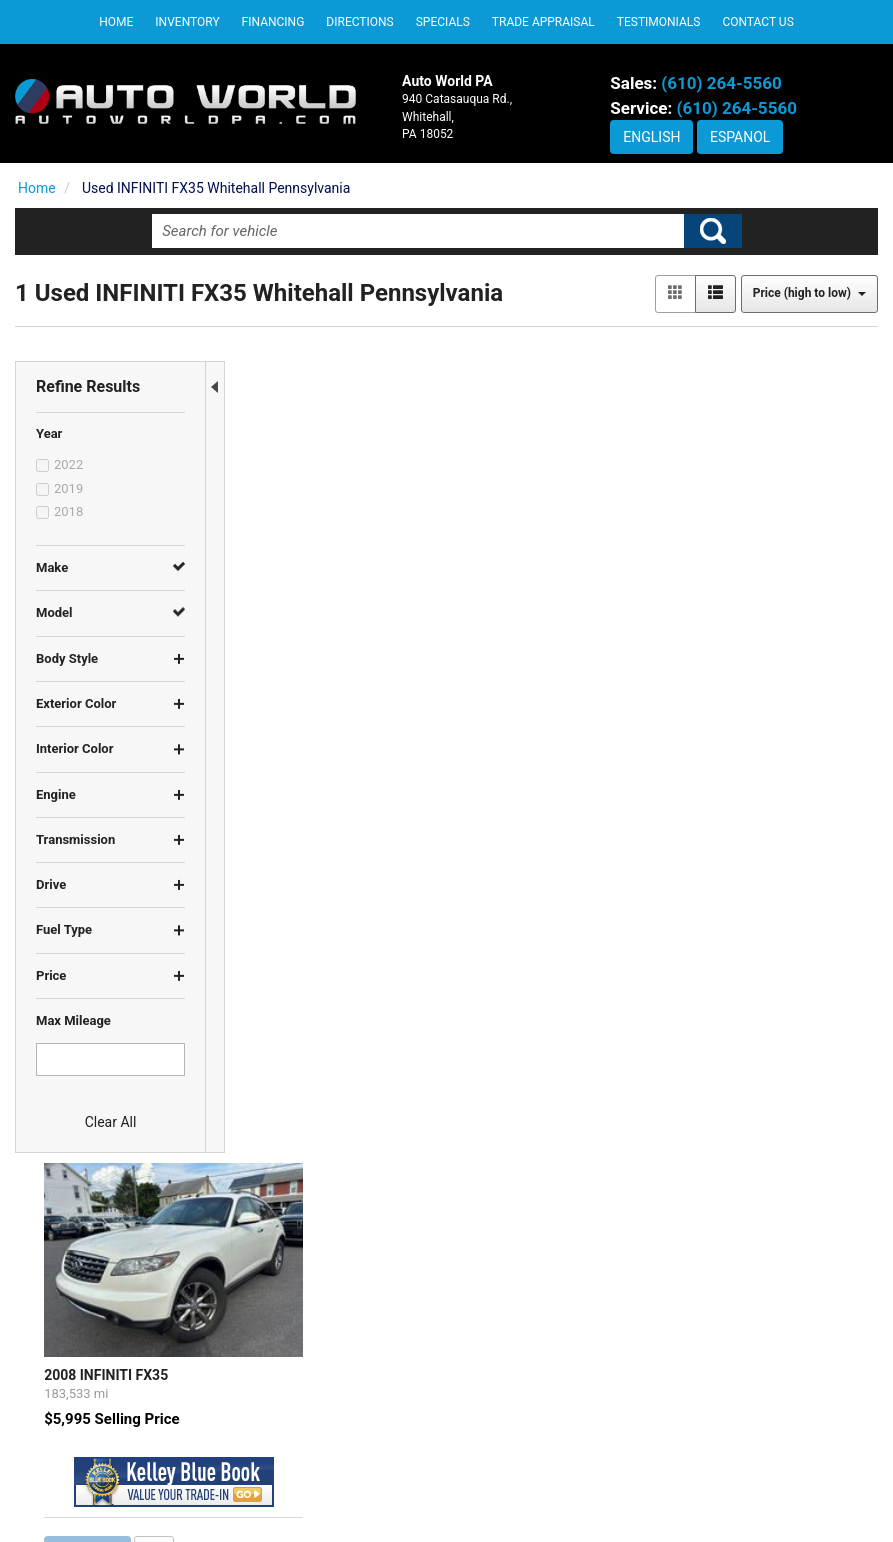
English (651, 137)
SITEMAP (491, 1459)
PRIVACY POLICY (515, 1346)
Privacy (554, 1494)
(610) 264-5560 (721, 83)
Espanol (740, 137)
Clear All (111, 1122)
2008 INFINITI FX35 (309, 526)
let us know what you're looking (449, 814)
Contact (502, 1494)
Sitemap (608, 1494)
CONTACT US (503, 1421)
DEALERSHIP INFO (520, 1383)
